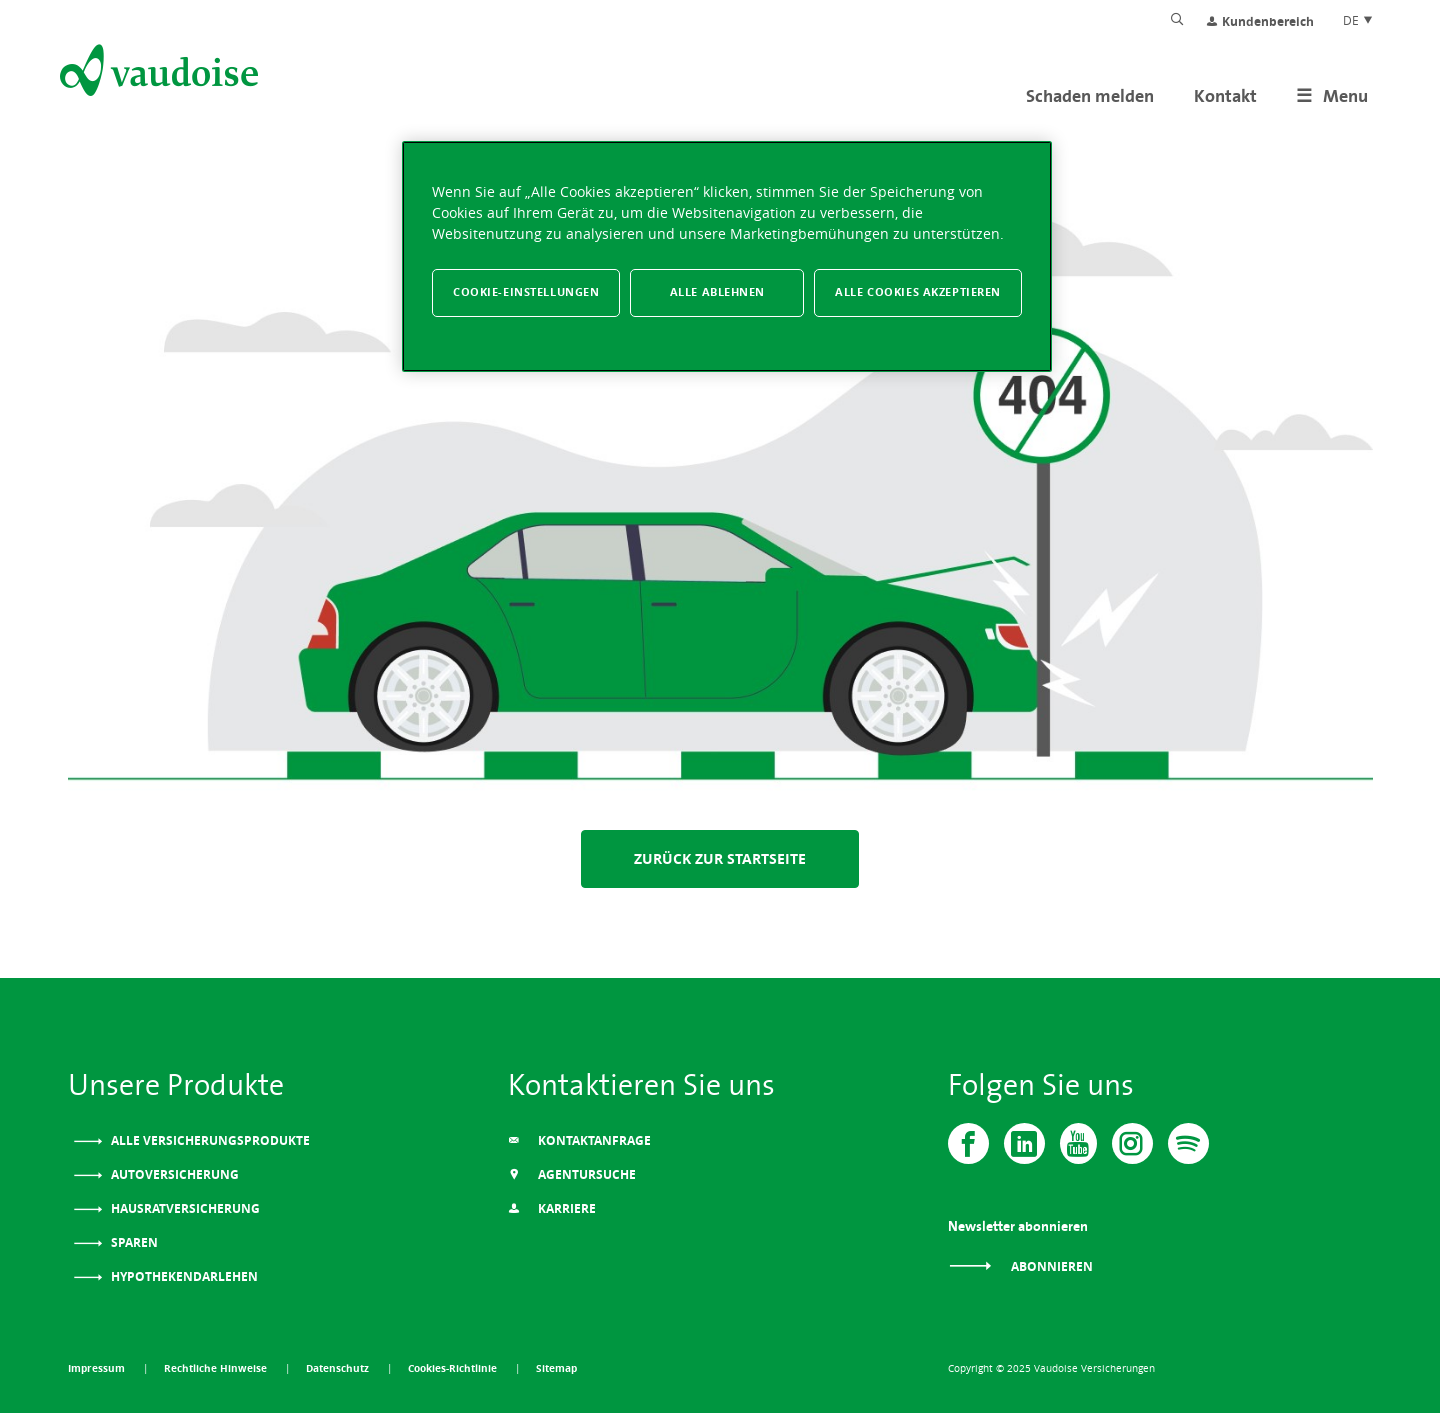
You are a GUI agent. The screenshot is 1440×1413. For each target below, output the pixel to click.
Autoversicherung (173, 1174)
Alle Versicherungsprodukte (209, 1140)
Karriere (552, 1208)
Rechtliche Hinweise (217, 1368)
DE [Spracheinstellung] (1358, 20)
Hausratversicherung (184, 1208)
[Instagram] (1132, 1143)
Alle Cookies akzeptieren (918, 292)
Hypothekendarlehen (183, 1276)
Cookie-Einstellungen (526, 292)
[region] (727, 256)
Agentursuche (572, 1174)
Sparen (133, 1242)
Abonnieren (1020, 1266)
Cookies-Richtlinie (454, 1368)
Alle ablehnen (717, 292)
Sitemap (556, 1368)
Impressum (98, 1368)
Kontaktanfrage (579, 1140)
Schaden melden (1090, 95)
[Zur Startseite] (157, 74)
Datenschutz (339, 1368)
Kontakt (1225, 95)
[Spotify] (1188, 1143)
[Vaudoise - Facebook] (968, 1143)
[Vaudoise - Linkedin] (1024, 1143)
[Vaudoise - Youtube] (1078, 1143)
